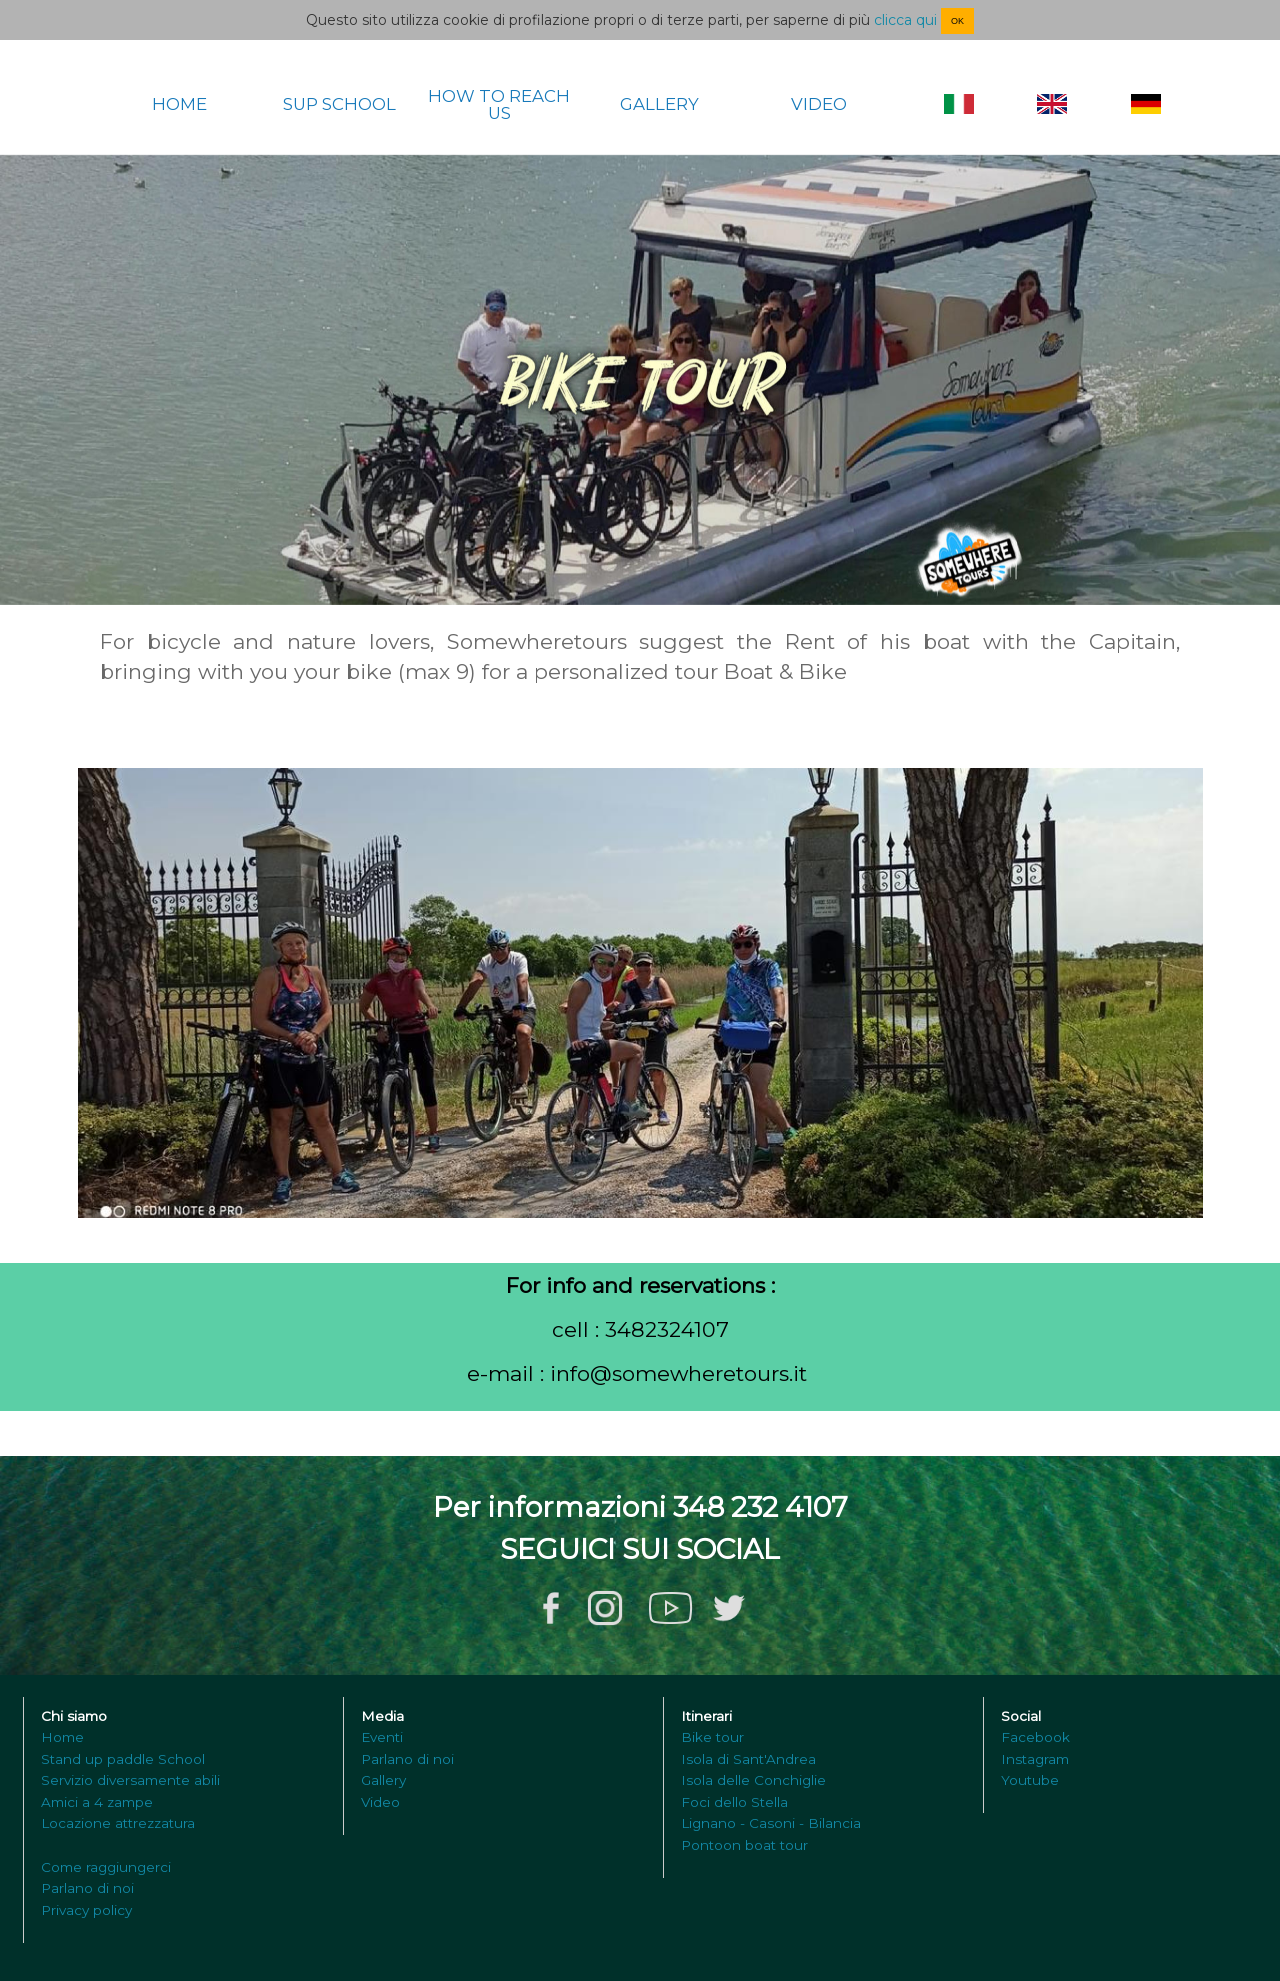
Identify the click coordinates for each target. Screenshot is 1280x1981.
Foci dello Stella (734, 1802)
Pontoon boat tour (744, 1845)
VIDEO (819, 104)
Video (380, 1802)
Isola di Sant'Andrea (748, 1759)
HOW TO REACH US (499, 105)
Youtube (1030, 1780)
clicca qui (905, 20)
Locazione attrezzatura (118, 1823)
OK (957, 21)
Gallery (383, 1780)
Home (62, 1737)
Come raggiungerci (106, 1867)
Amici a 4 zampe (97, 1802)
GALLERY (659, 104)
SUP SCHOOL (339, 104)
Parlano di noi (87, 1888)
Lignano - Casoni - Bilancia (771, 1823)
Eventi (382, 1737)
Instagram (1035, 1759)
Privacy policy (86, 1910)
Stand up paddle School (123, 1759)
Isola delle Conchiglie (753, 1780)
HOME (179, 104)
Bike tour (712, 1737)
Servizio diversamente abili (130, 1780)
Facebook (1035, 1737)
